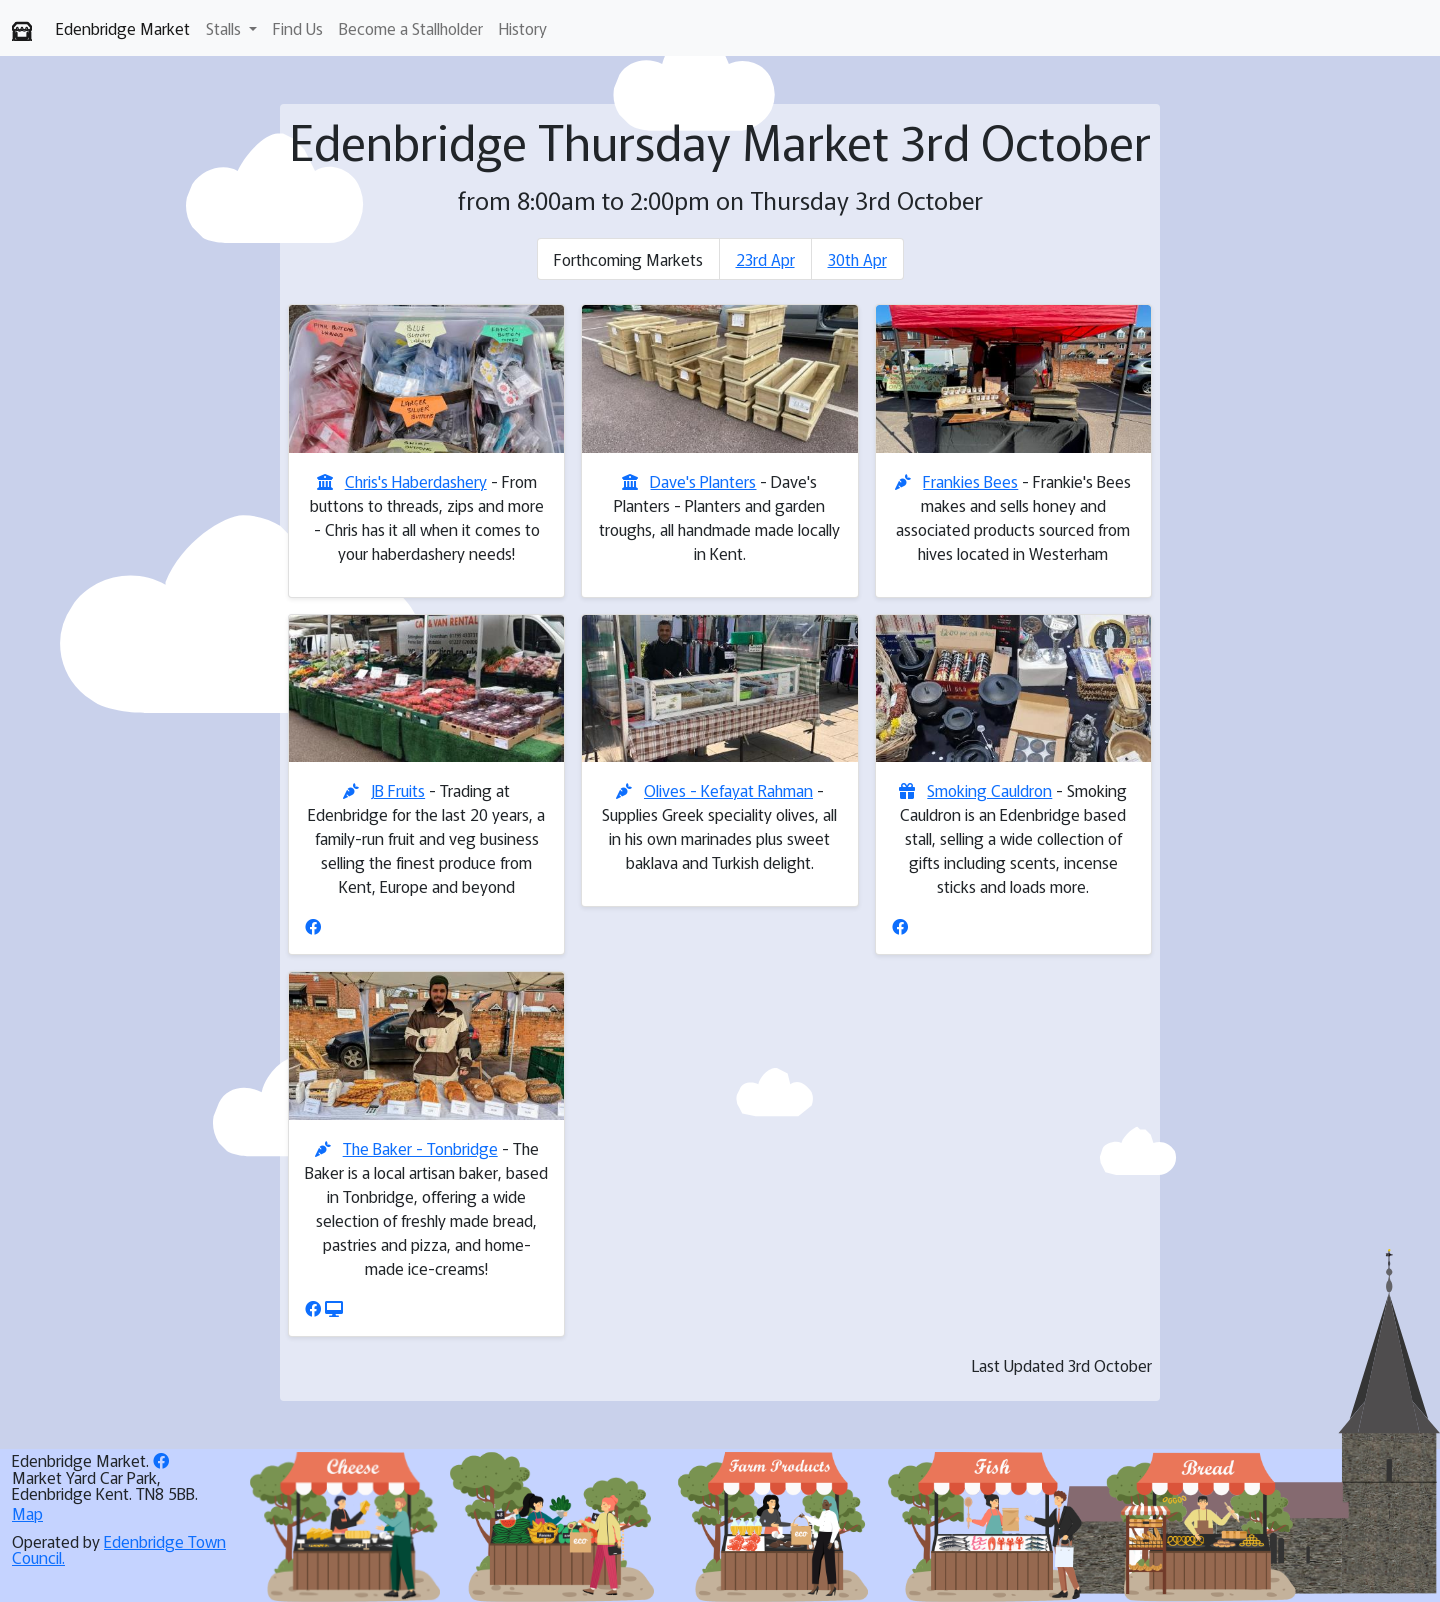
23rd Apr (765, 259)
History (523, 28)
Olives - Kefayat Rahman (728, 790)
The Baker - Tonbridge (420, 1148)
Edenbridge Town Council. (119, 1549)
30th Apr (857, 259)
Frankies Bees (970, 481)
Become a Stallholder (411, 28)
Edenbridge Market (123, 28)
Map (27, 1513)
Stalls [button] (225, 28)
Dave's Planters (703, 481)
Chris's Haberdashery (416, 481)
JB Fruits (398, 790)
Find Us (298, 28)
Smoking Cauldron (989, 790)
